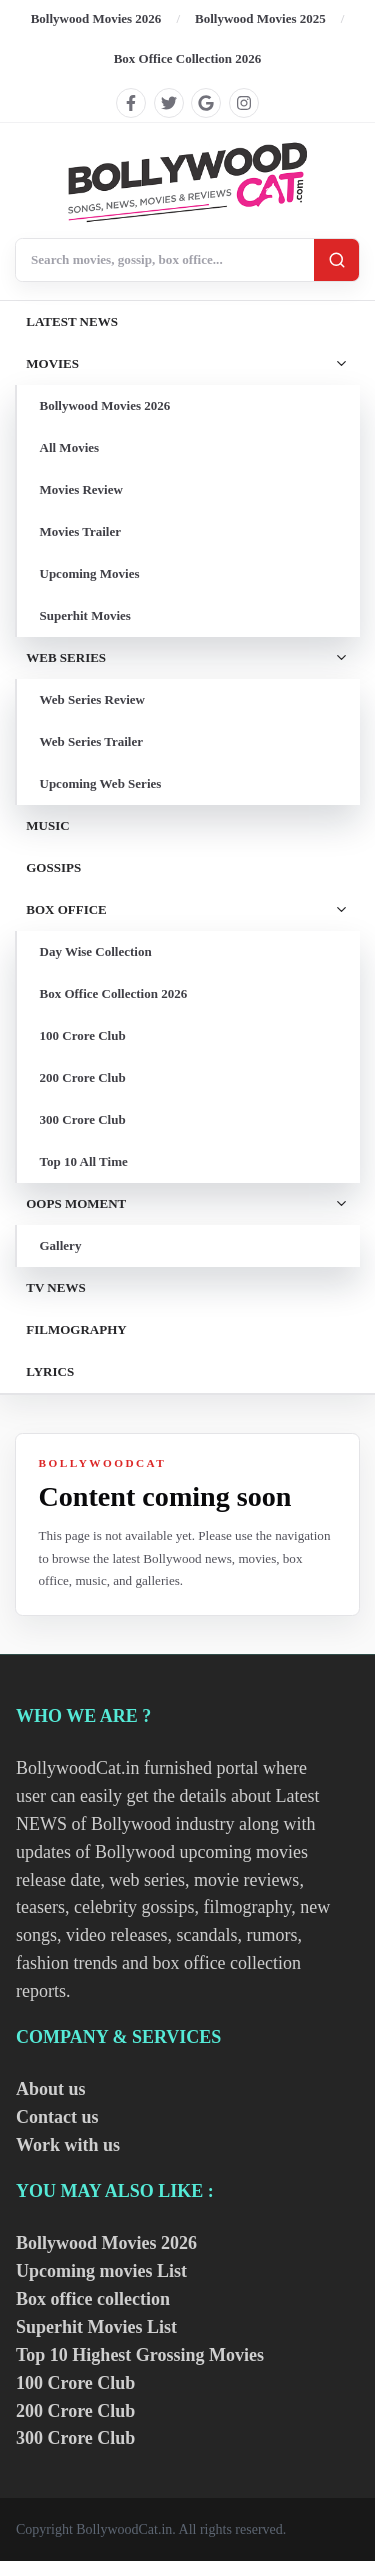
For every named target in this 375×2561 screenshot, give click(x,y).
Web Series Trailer (92, 741)
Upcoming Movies (90, 573)
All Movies (70, 447)
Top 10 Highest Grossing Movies (140, 2355)
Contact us (57, 2117)
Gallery (61, 1245)
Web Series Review (92, 699)
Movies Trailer (80, 531)
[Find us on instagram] (244, 103)
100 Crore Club (83, 1035)
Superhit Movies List (96, 2327)
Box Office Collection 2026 (188, 58)
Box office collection (93, 2299)
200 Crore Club (83, 1077)
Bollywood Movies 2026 (96, 18)
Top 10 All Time (84, 1161)
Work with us (68, 2145)
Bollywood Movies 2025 (260, 18)
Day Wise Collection (96, 951)
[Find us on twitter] (169, 103)
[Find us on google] (206, 103)
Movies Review (81, 489)
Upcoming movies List (101, 2271)
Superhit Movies (85, 615)
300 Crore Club (83, 1119)
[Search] (336, 259)
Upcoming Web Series (101, 783)
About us (51, 2089)
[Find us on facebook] (131, 103)
